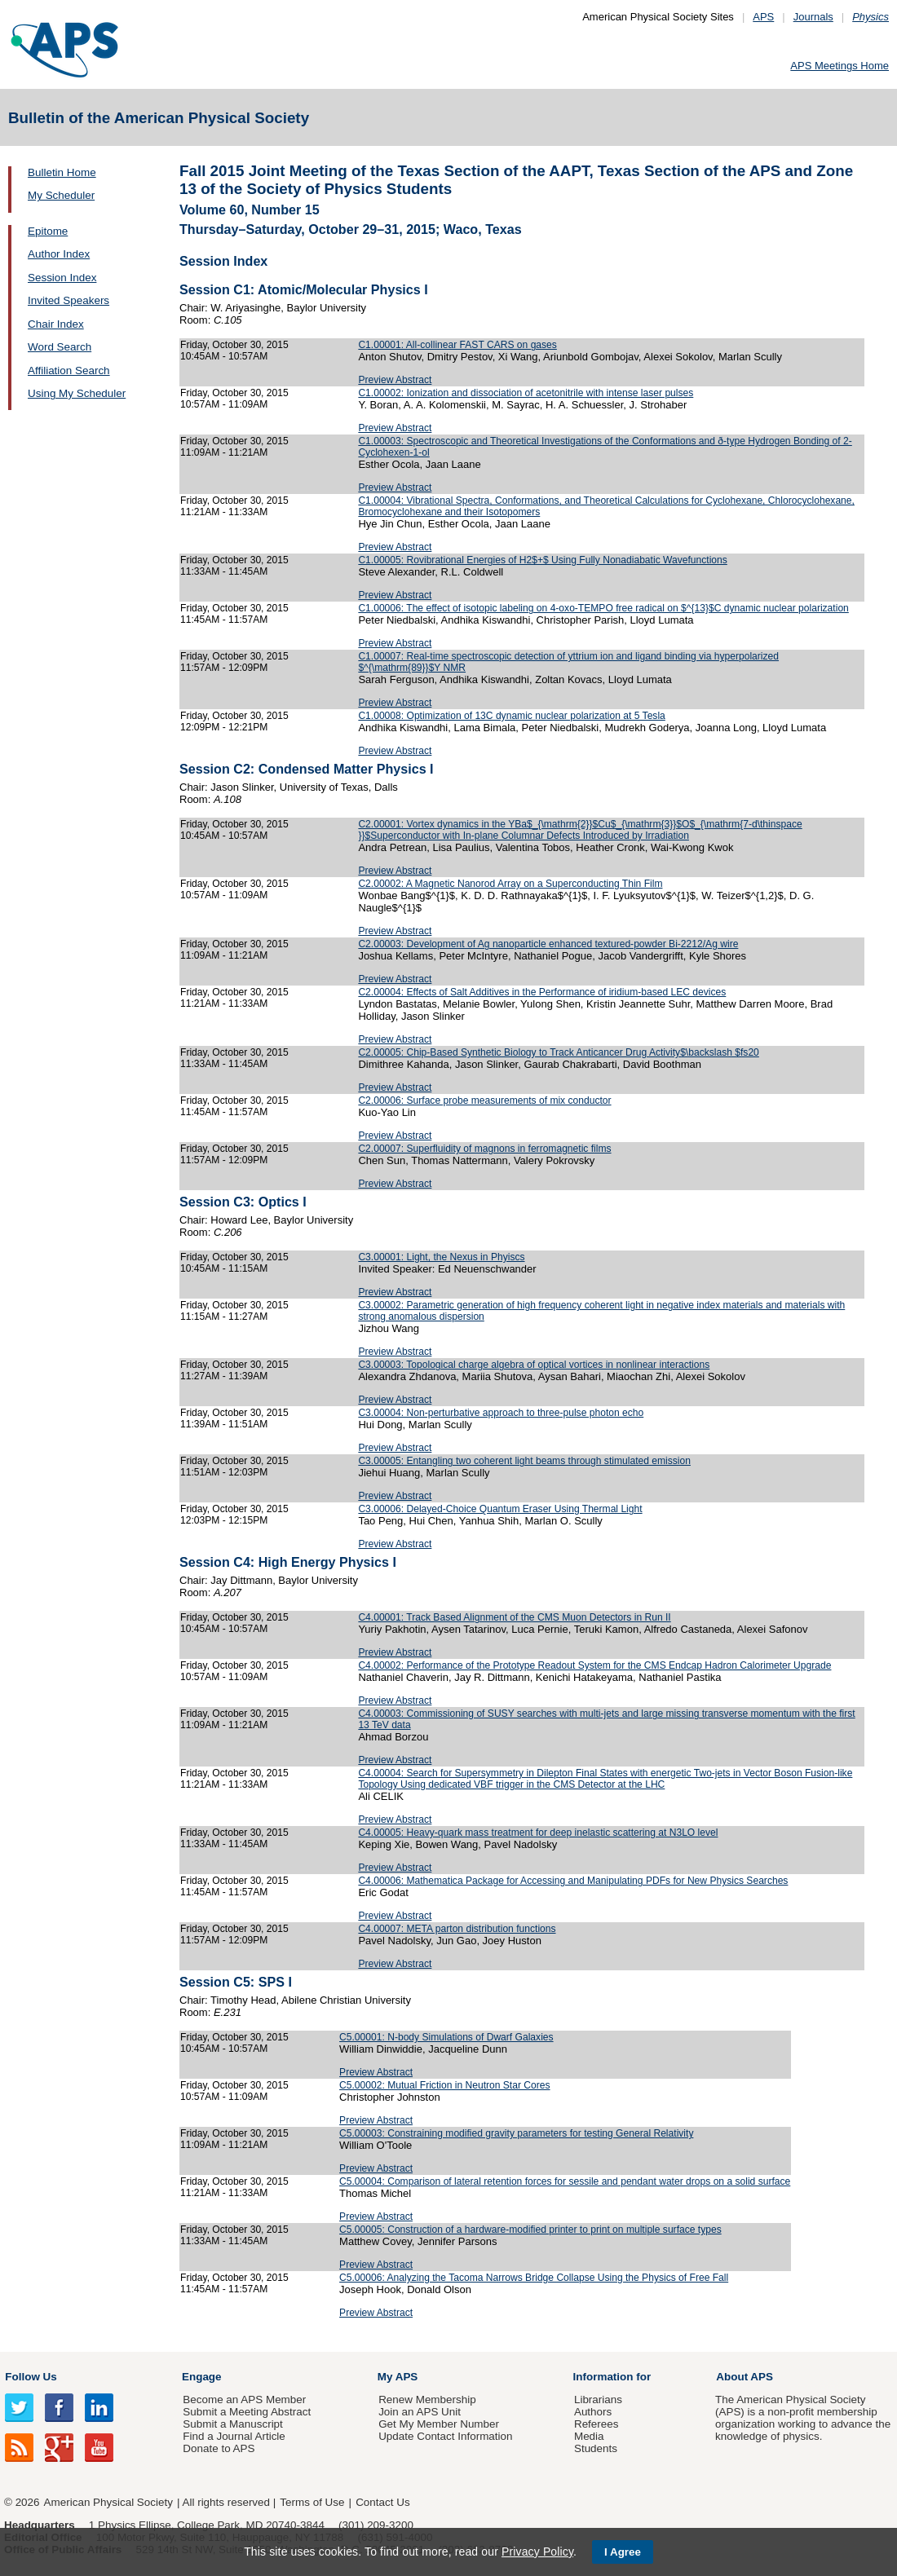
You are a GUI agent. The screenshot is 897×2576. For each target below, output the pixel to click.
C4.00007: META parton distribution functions (456, 1928)
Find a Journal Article (234, 2436)
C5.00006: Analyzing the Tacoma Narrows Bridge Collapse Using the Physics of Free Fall (533, 2277)
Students (595, 2448)
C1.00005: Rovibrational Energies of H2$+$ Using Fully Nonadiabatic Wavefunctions (542, 560)
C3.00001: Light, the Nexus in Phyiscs (441, 1257)
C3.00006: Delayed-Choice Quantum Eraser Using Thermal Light (500, 1509)
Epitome (48, 231)
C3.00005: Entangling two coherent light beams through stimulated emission (524, 1461)
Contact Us (382, 2502)
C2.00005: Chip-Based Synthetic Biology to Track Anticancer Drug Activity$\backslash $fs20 (558, 1052)
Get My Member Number (438, 2424)
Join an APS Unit (419, 2412)
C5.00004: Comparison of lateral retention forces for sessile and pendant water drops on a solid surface (564, 2181)
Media (589, 2436)
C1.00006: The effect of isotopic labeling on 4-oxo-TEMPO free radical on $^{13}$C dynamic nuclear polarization (603, 608)
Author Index (59, 254)
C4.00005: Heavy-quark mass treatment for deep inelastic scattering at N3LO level (538, 1832)
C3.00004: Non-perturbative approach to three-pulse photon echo (500, 1412)
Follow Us (30, 2377)
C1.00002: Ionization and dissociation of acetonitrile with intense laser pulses (525, 393)
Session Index (62, 277)
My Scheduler (61, 195)
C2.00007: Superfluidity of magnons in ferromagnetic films (484, 1148)
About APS (744, 2377)
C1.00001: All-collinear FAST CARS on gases (457, 345)
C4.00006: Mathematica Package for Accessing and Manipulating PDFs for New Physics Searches (573, 1880)
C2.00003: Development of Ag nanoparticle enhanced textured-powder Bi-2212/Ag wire (548, 944)
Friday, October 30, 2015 (234, 345)
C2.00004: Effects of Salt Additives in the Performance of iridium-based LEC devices (542, 992)
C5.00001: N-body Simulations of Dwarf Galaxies (446, 2037)
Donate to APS (218, 2448)
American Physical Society (108, 2502)
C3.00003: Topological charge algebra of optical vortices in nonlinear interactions (533, 1364)
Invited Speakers (68, 300)
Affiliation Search (69, 370)
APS (763, 17)
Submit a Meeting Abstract (247, 2412)
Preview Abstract (394, 380)
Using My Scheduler (77, 393)
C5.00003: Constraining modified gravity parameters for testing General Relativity (516, 2133)
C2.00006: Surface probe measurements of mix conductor (484, 1100)
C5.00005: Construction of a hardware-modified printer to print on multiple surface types (530, 2229)
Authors (593, 2412)
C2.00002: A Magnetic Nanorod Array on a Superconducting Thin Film (510, 883)
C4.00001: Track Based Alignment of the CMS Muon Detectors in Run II (514, 1617)
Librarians (598, 2399)
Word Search (59, 347)
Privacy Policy (537, 2551)
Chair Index (56, 324)
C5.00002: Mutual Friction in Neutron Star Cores (444, 2085)
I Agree (622, 2552)
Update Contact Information (445, 2436)
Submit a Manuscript (232, 2424)
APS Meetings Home (839, 66)
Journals (813, 17)
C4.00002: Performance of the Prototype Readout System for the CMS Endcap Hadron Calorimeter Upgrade (594, 1665)
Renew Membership (427, 2399)
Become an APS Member (244, 2399)
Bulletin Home (62, 172)
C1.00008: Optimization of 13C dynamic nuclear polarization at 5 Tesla (511, 715)
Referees (596, 2424)
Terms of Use (312, 2502)
